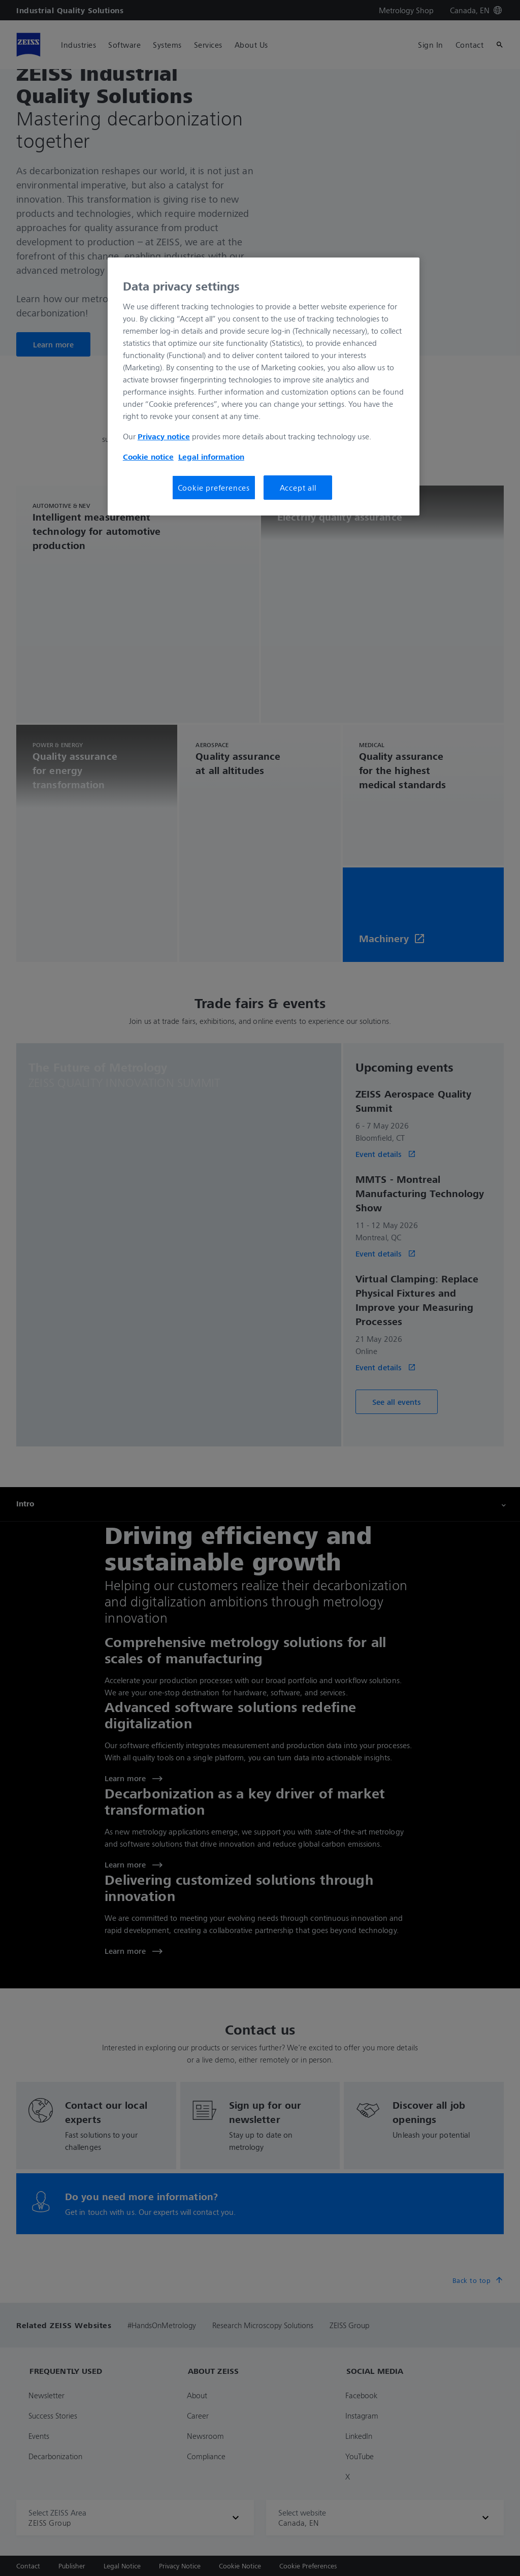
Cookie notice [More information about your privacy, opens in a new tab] (148, 456)
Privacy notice (164, 436)
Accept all (298, 487)
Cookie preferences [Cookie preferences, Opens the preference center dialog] (214, 487)
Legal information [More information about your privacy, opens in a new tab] (211, 456)
